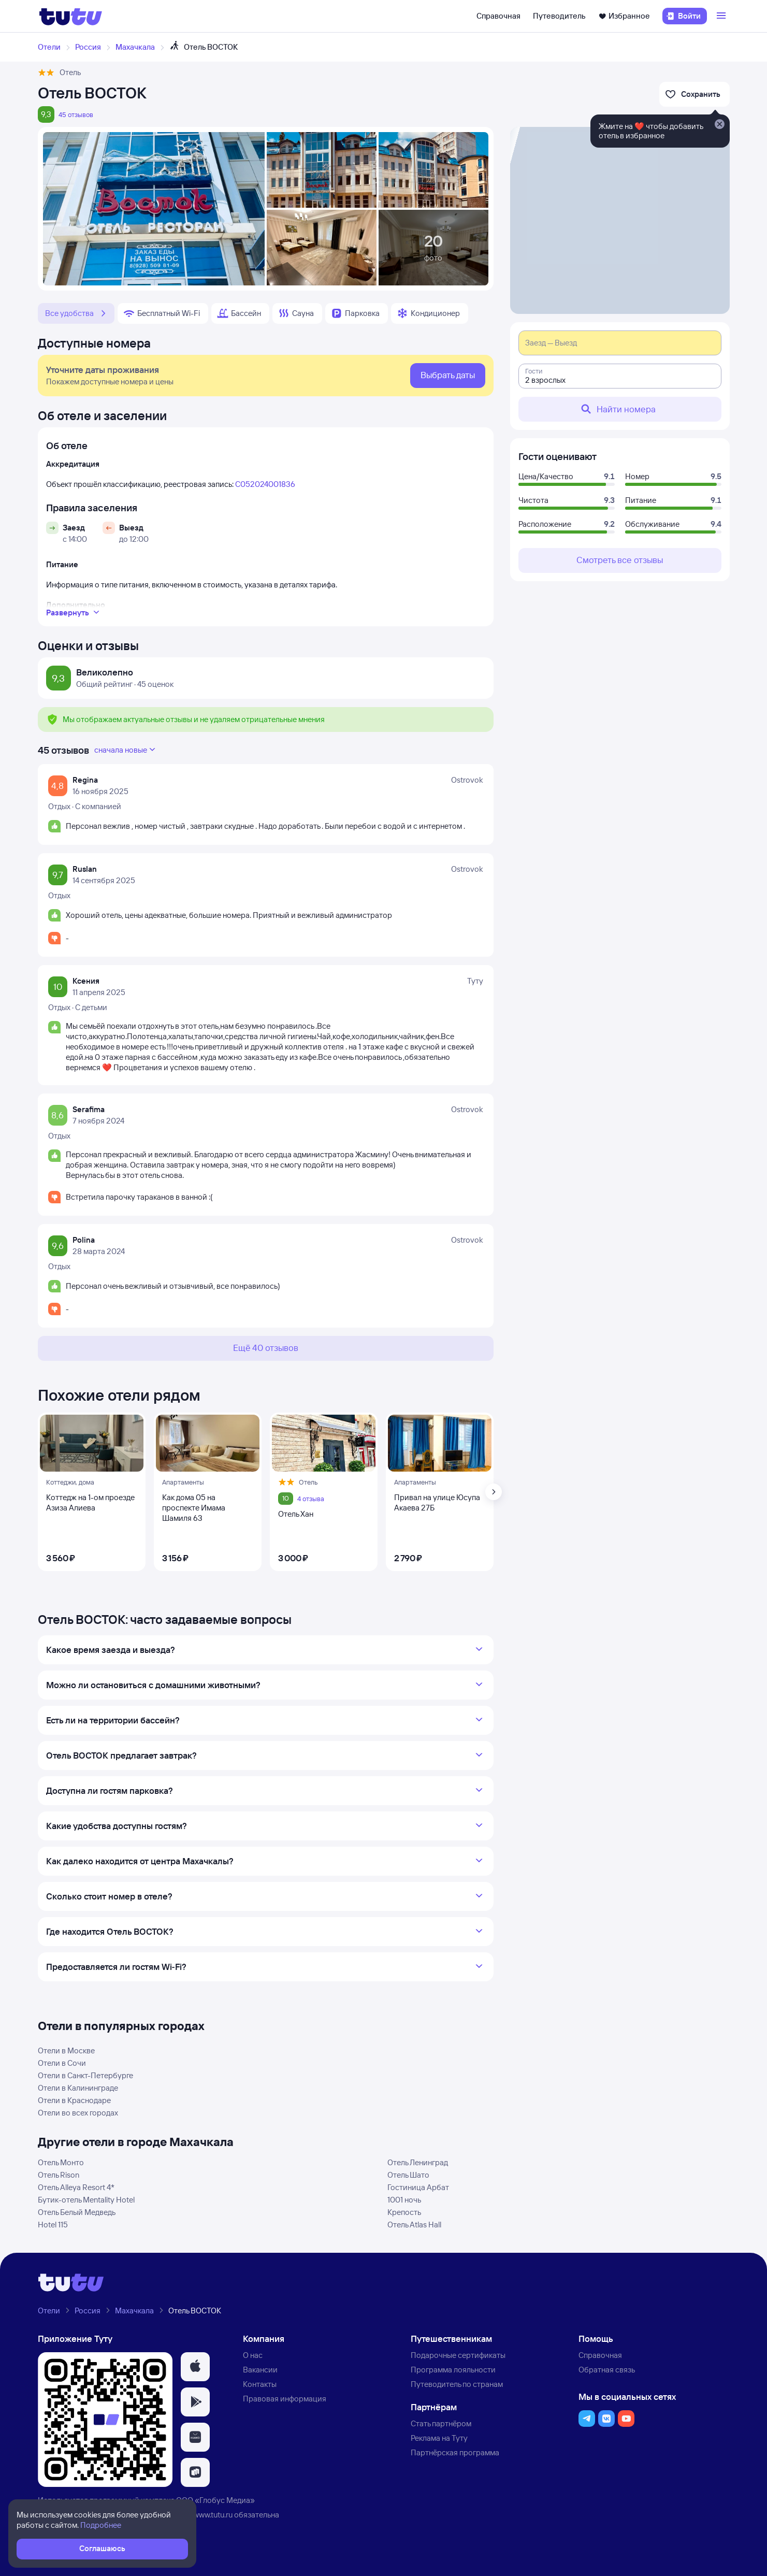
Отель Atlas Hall (414, 2224)
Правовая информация (284, 2399)
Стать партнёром (441, 2423)
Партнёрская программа (455, 2452)
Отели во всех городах (78, 2113)
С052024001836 (265, 484)
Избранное (624, 16)
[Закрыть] (719, 124)
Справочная (498, 16)
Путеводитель (559, 16)
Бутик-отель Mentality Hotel (86, 2200)
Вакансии (260, 2369)
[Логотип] (71, 16)
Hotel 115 (53, 2224)
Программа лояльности (453, 2369)
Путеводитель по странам (457, 2384)
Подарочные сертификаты (458, 2355)
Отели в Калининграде (78, 2088)
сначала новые (125, 749)
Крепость (404, 2212)
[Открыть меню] (722, 16)
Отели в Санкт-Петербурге (85, 2075)
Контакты (260, 2384)
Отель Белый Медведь (76, 2212)
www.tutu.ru (213, 2515)
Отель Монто (61, 2162)
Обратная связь (606, 2369)
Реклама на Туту (439, 2438)
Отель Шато (408, 2175)
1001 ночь (404, 2200)
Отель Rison (58, 2175)
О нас (253, 2355)
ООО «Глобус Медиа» (215, 2500)
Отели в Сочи (62, 2063)
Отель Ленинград (417, 2162)
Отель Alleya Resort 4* (76, 2187)
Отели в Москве (66, 2050)
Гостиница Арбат (418, 2187)
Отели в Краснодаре (74, 2100)
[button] (195, 2366)
